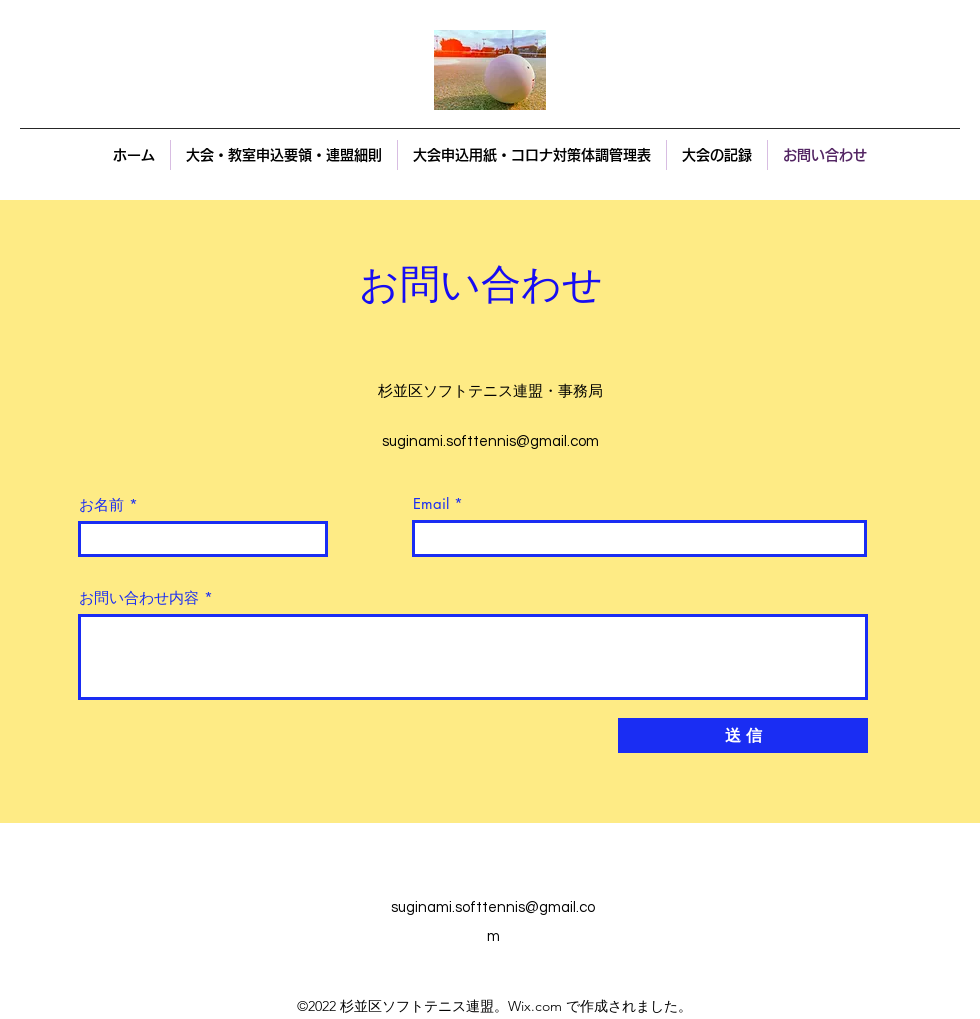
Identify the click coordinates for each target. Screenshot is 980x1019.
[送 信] (743, 735)
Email (431, 503)
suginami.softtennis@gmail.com (490, 441)
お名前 (101, 504)
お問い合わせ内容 (139, 597)
